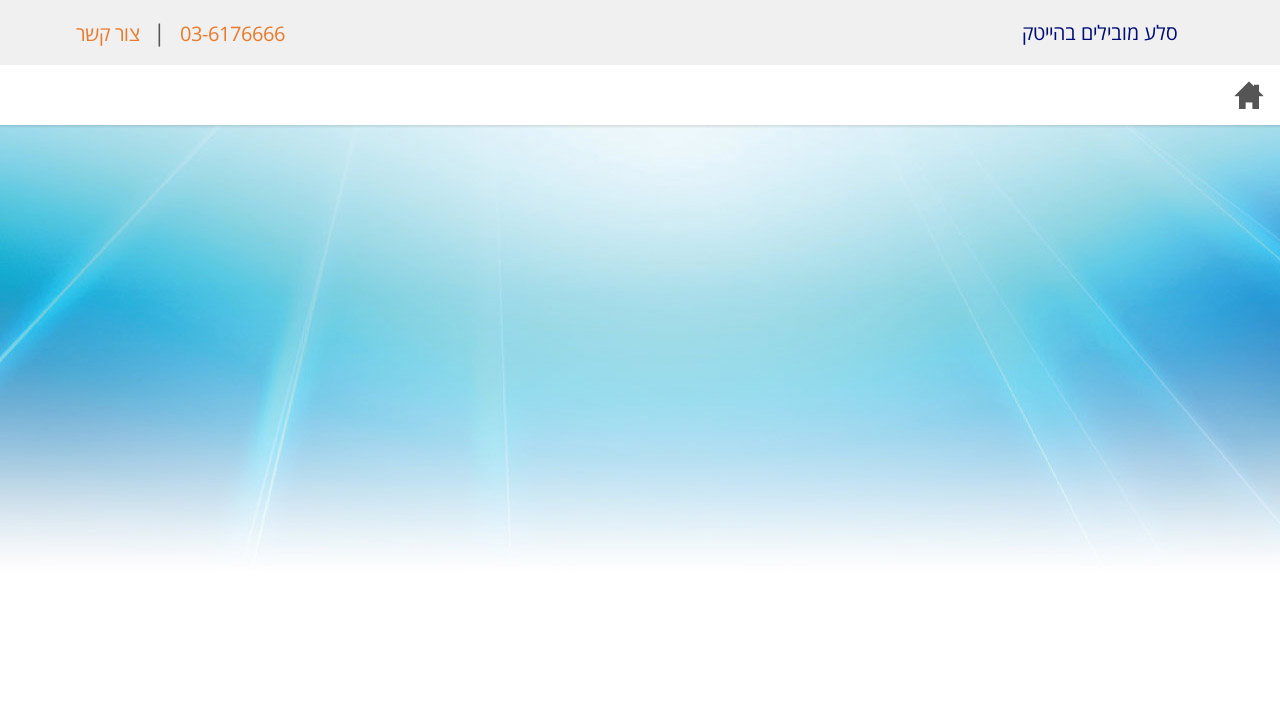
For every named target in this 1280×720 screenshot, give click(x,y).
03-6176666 (232, 33)
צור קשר (108, 33)
